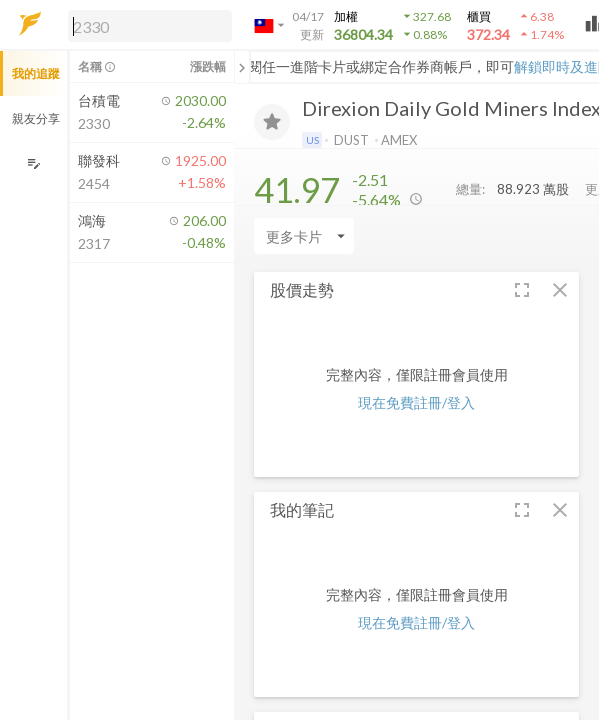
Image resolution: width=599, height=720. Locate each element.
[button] (146, 25)
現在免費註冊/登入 (416, 402)
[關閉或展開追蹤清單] (242, 67)
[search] (150, 26)
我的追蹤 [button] (36, 73)
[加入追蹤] (272, 122)
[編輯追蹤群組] (33, 163)
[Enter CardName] (304, 236)
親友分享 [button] (36, 118)
